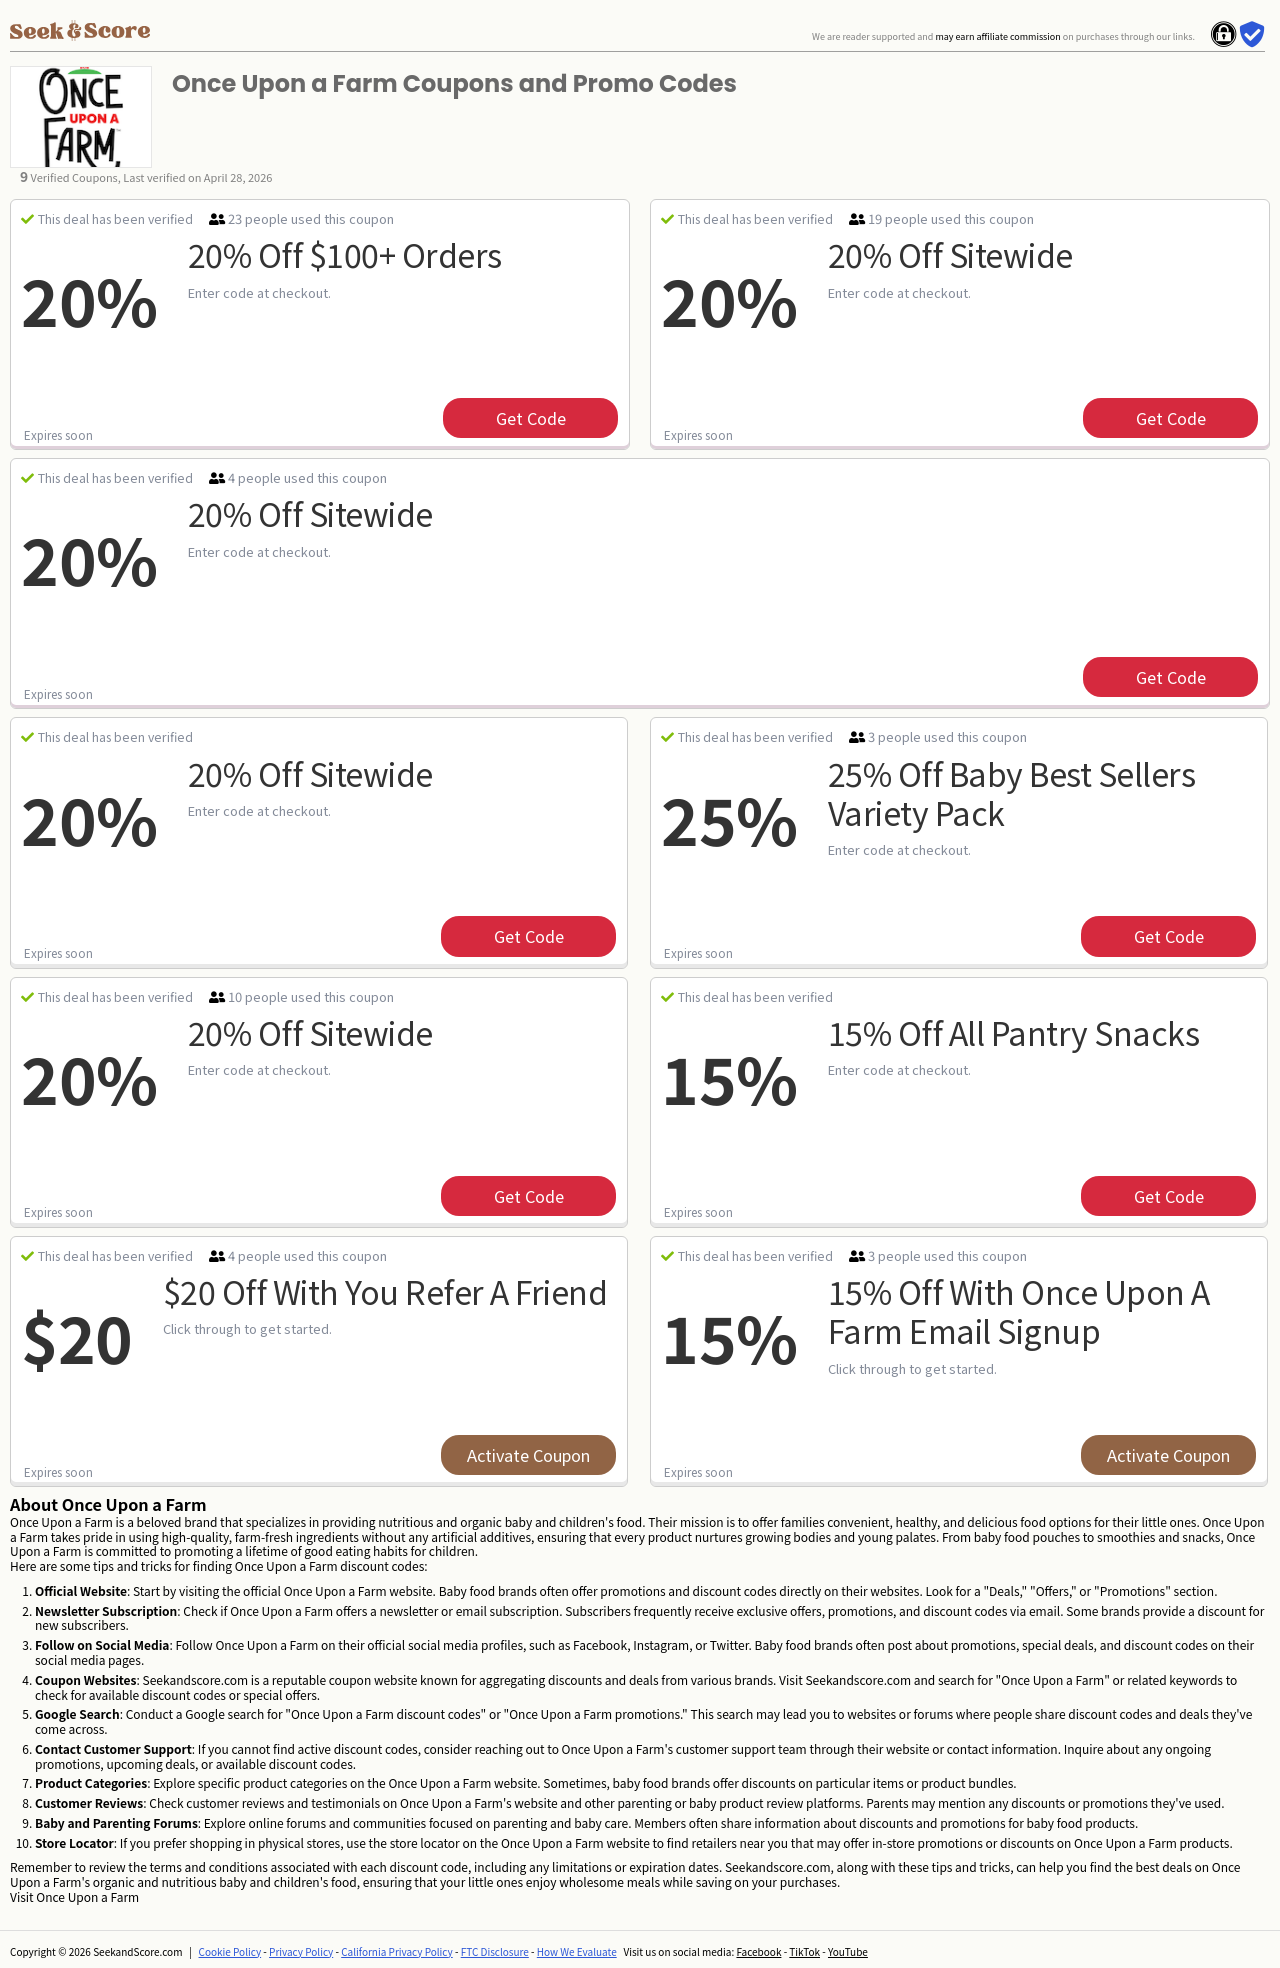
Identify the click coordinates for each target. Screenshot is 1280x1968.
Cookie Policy (230, 1951)
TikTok (804, 1951)
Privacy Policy (301, 1951)
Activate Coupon (528, 1455)
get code (531, 418)
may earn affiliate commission (997, 36)
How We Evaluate (577, 1951)
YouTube (848, 1951)
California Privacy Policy (397, 1951)
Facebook (758, 1951)
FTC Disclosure (495, 1951)
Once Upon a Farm (87, 1896)
